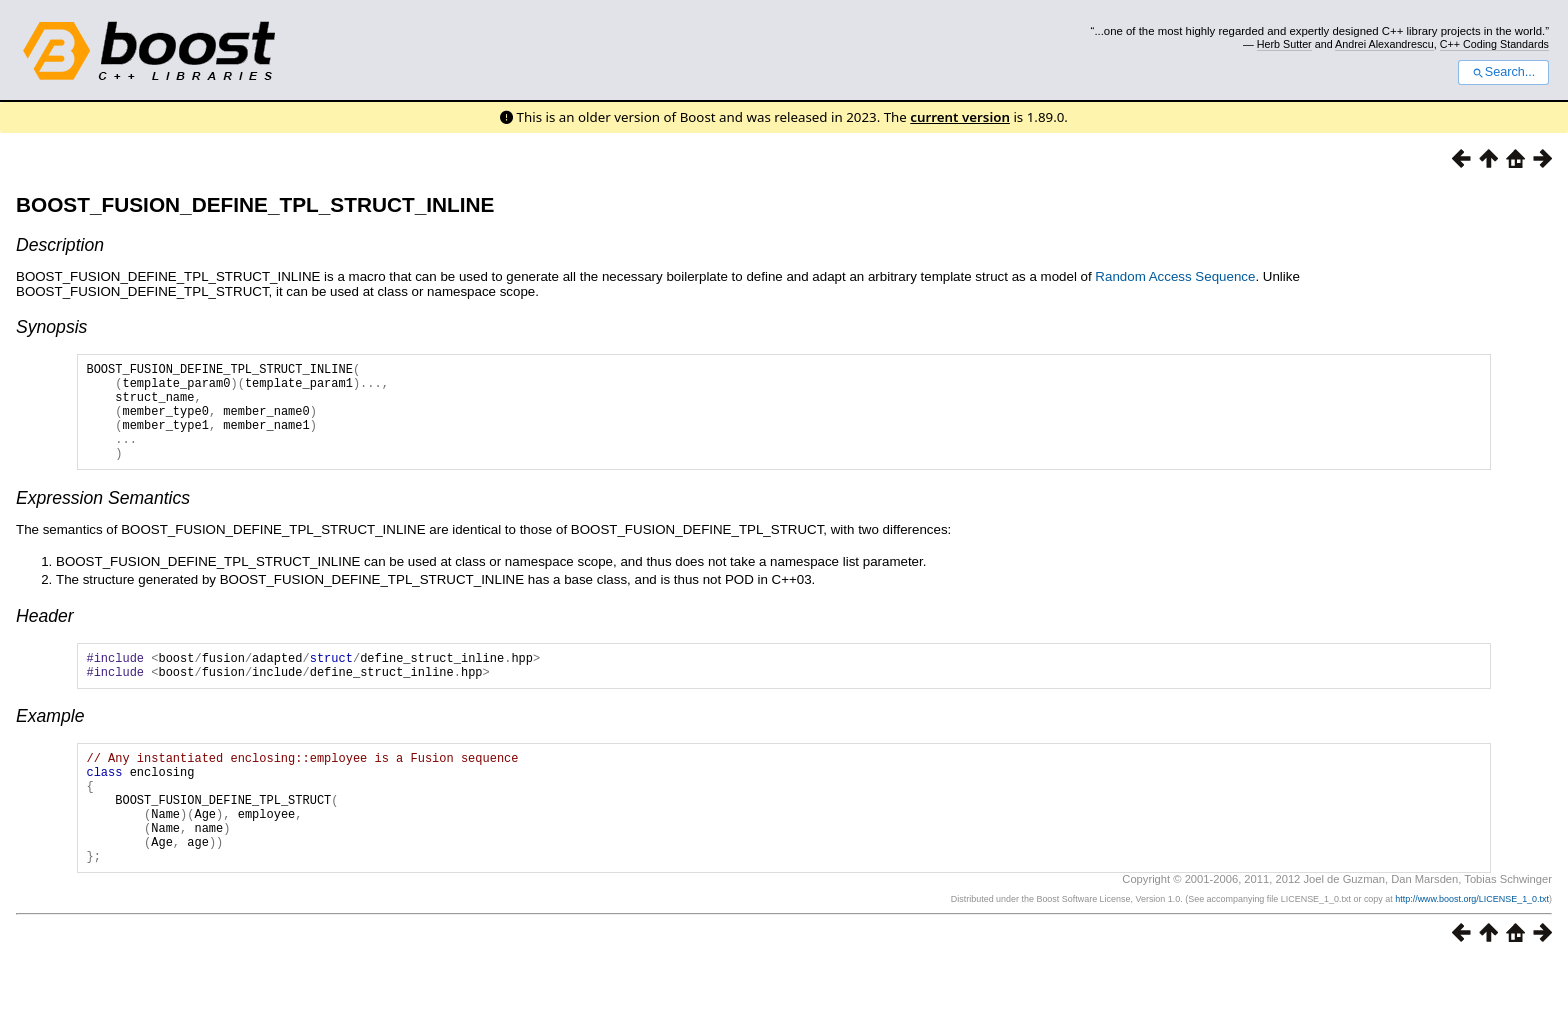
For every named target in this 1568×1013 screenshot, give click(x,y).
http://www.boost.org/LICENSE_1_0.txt (1472, 950)
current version (960, 117)
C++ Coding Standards (1494, 44)
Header (45, 637)
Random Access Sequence (1175, 276)
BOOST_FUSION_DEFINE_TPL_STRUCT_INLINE (255, 204)
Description (60, 245)
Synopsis (51, 327)
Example (50, 743)
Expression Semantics (103, 519)
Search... (1503, 72)
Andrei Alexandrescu (1384, 44)
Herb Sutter (1284, 44)
